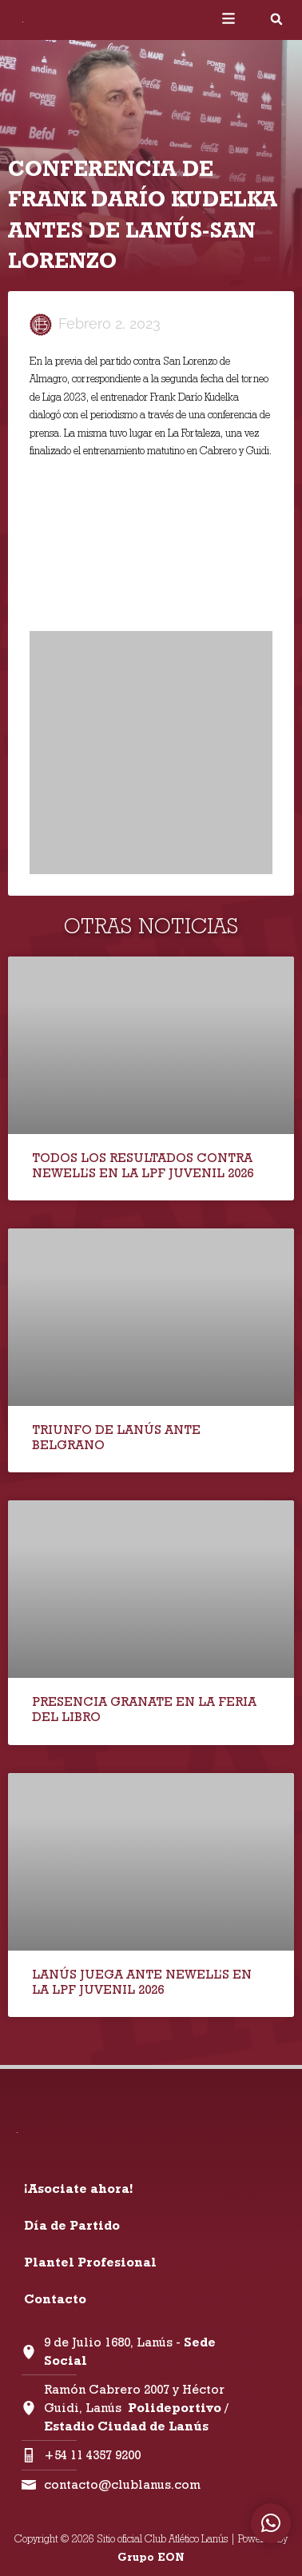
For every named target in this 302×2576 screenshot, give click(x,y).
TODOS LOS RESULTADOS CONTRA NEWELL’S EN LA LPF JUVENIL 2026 (142, 1165)
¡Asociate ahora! (78, 2188)
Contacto (55, 2298)
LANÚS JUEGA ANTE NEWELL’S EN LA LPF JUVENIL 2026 (142, 1982)
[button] (276, 19)
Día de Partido (72, 2225)
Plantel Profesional (90, 2262)
